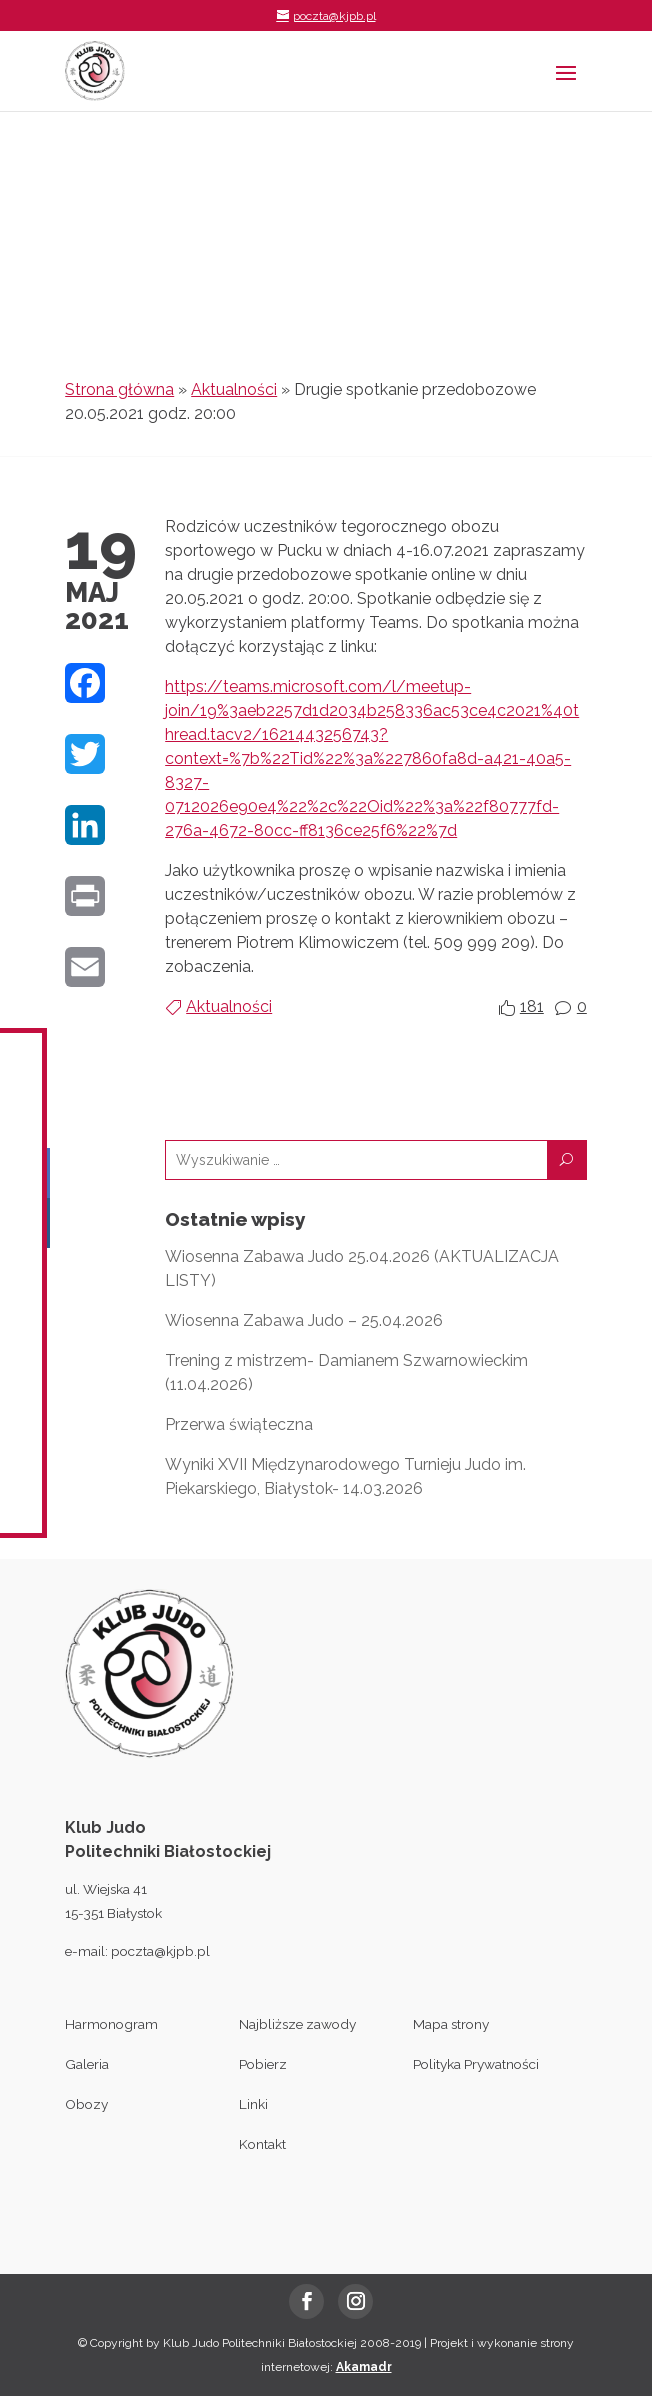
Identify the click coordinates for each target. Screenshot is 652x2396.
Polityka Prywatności (476, 2064)
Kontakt (262, 2144)
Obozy (86, 2104)
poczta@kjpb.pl (160, 1951)
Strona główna (119, 389)
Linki (253, 2104)
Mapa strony (451, 2024)
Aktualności (234, 389)
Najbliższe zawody (297, 2024)
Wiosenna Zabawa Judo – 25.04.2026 (304, 1320)
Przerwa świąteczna (239, 1424)
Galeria (87, 2064)
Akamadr (364, 2367)
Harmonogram (111, 2024)
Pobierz (263, 2064)
